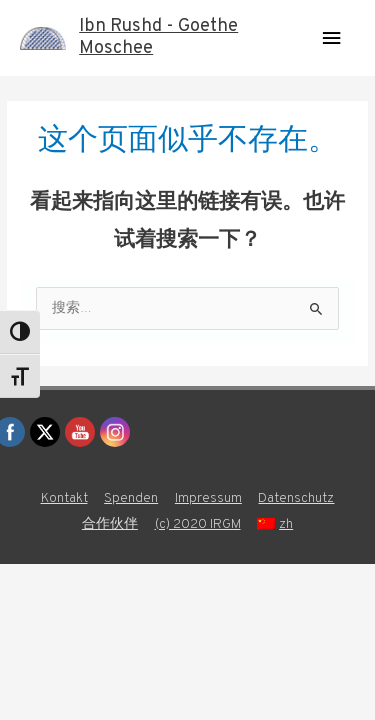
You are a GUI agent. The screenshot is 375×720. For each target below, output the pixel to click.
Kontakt (64, 498)
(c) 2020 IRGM (198, 524)
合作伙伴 (110, 524)
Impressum (208, 498)
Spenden (131, 498)
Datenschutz (296, 498)
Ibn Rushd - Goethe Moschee (158, 37)
